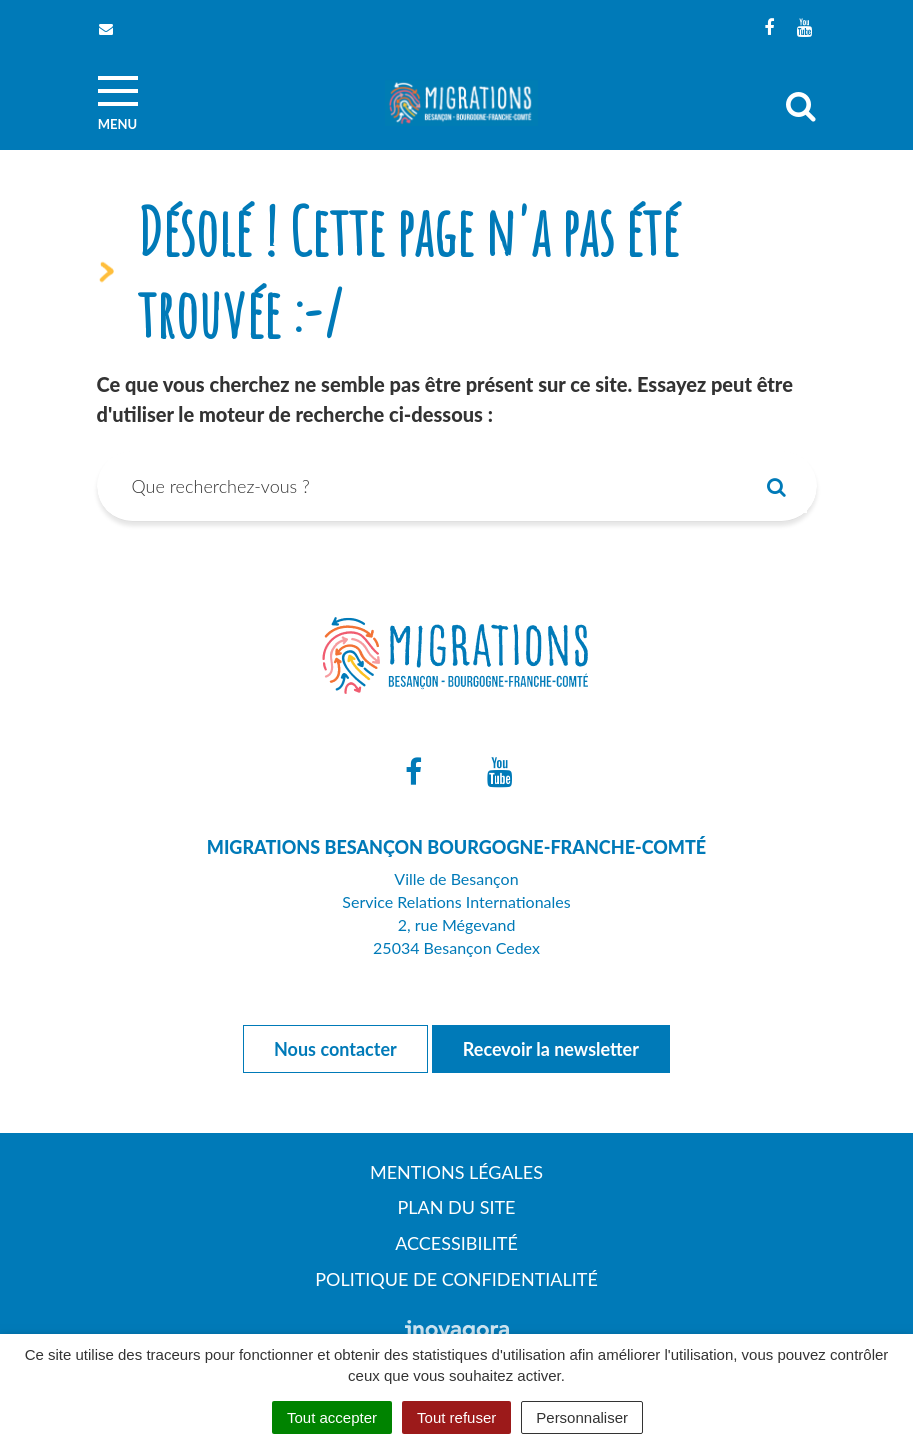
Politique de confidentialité (456, 1279)
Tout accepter (332, 1417)
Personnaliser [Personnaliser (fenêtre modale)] (582, 1417)
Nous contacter (335, 1049)
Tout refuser (456, 1417)
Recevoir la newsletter (551, 1049)
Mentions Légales (456, 1172)
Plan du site (457, 1207)
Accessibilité (456, 1243)
